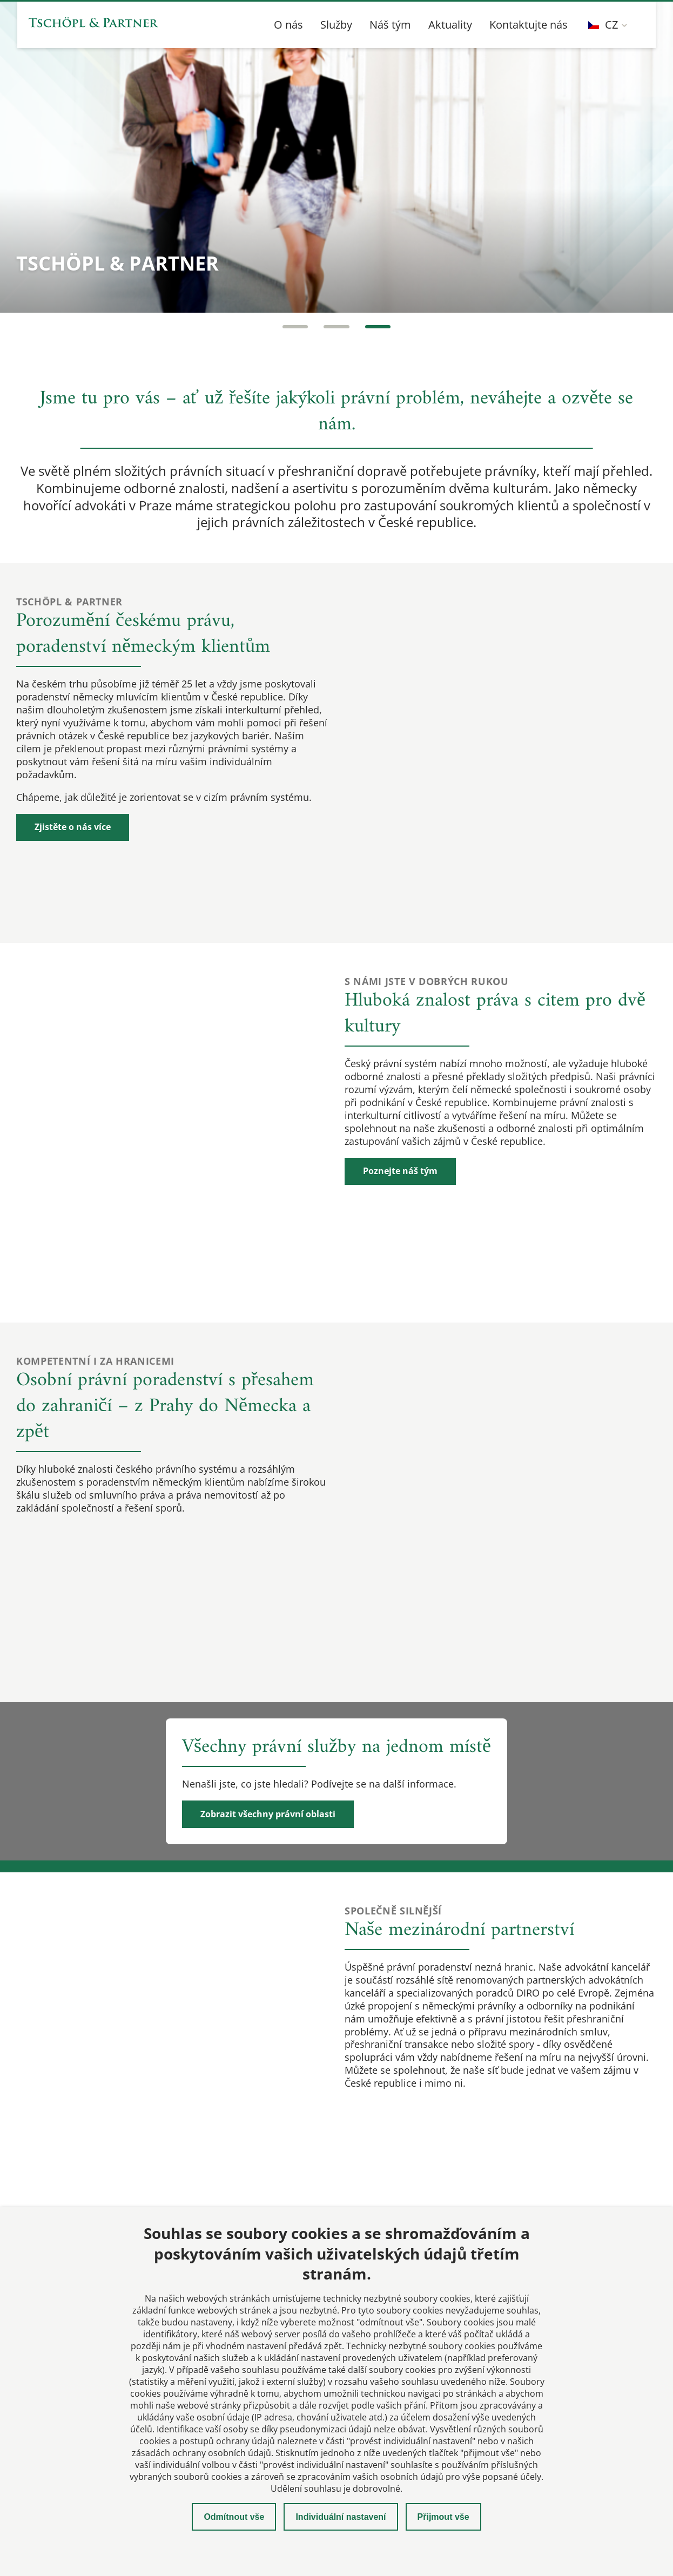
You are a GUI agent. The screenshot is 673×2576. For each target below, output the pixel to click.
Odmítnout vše (234, 2516)
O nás (288, 24)
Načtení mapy (336, 2033)
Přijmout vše (443, 2516)
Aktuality (450, 24)
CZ (603, 24)
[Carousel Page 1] (294, 326)
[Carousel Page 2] (336, 326)
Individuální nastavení (340, 2516)
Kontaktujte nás (528, 24)
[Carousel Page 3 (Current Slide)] (379, 326)
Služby (336, 24)
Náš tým (390, 24)
